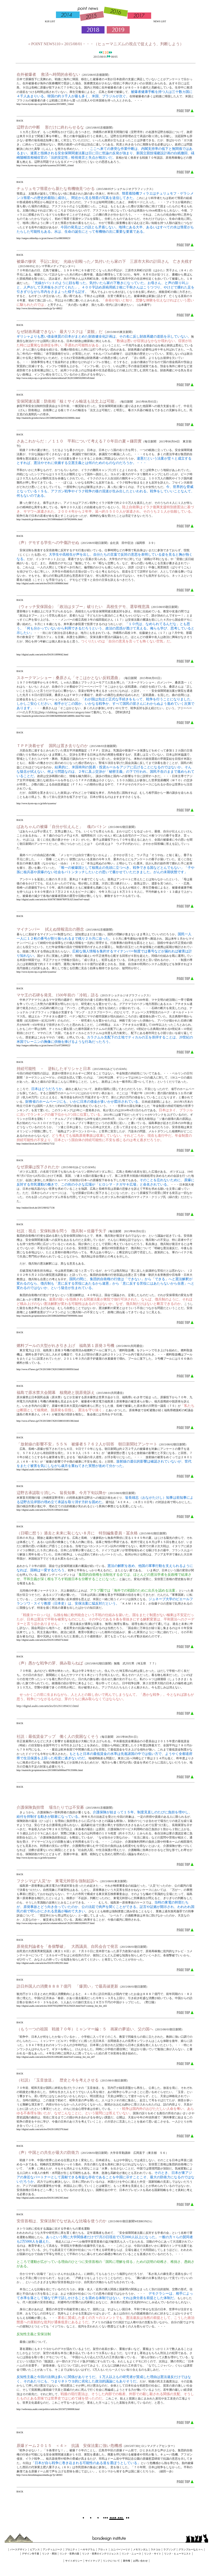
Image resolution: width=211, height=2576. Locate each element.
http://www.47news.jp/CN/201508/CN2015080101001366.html (48, 1421)
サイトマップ (92, 2560)
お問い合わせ (140, 2560)
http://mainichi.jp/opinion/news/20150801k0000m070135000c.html (50, 1770)
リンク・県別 (49, 2553)
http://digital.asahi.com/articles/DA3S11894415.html (42, 1469)
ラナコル (155, 2549)
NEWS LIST (159, 21)
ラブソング (169, 2549)
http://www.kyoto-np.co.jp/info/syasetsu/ (37, 803)
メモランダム (140, 2549)
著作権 (126, 2560)
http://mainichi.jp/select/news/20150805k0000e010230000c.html (48, 418)
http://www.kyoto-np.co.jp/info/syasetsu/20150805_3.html (45, 104)
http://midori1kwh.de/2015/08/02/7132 (36, 1143)
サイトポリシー (73, 2560)
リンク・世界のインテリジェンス (100, 2553)
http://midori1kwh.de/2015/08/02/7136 (36, 1207)
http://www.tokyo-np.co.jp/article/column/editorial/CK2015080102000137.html (56, 1923)
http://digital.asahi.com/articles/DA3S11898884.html (42, 583)
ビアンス (35, 2549)
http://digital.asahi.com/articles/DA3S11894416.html (42, 1509)
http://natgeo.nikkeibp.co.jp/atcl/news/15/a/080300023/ (44, 238)
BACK (20, 120)
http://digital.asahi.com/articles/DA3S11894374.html (42, 1640)
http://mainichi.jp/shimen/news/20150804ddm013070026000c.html (50, 519)
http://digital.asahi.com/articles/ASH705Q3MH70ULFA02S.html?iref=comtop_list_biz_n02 (62, 2005)
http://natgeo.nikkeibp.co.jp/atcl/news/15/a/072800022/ (44, 1045)
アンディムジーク (52, 2549)
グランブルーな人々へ (191, 2549)
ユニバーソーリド (120, 2549)
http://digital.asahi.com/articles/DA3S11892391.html (42, 1963)
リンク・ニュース (131, 2553)
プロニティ (71, 2549)
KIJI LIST (50, 21)
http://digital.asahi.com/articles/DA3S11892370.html (42, 2129)
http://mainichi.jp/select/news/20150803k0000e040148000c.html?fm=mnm (53, 716)
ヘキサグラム (87, 2549)
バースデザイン (18, 2549)
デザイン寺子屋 (30, 2553)
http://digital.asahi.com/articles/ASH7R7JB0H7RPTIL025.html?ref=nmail (53, 899)
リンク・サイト (152, 2553)
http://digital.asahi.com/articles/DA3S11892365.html (42, 2197)
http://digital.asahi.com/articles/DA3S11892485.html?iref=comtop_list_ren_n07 (56, 2057)
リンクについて (111, 2560)
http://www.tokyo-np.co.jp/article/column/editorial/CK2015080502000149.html (56, 378)
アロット (103, 2549)
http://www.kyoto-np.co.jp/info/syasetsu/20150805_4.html (45, 165)
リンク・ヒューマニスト (177, 2553)
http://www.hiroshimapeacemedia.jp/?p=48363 (40, 2475)
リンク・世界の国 (69, 2553)
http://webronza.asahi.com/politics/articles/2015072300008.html (48, 2409)
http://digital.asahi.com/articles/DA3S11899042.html (42, 654)
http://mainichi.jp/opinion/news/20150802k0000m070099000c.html (50, 1315)
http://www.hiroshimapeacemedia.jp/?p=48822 (40, 308)
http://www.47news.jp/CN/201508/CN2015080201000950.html (48, 1369)
